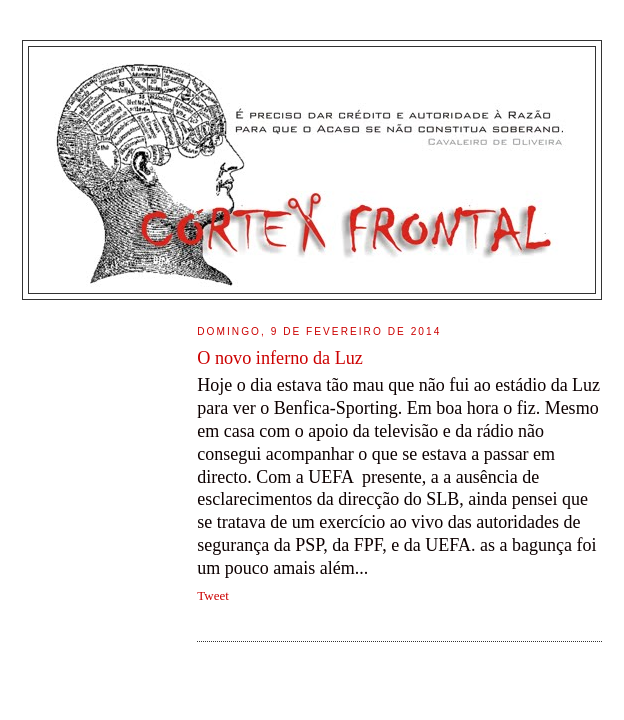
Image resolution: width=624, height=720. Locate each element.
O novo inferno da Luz (280, 358)
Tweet (213, 595)
